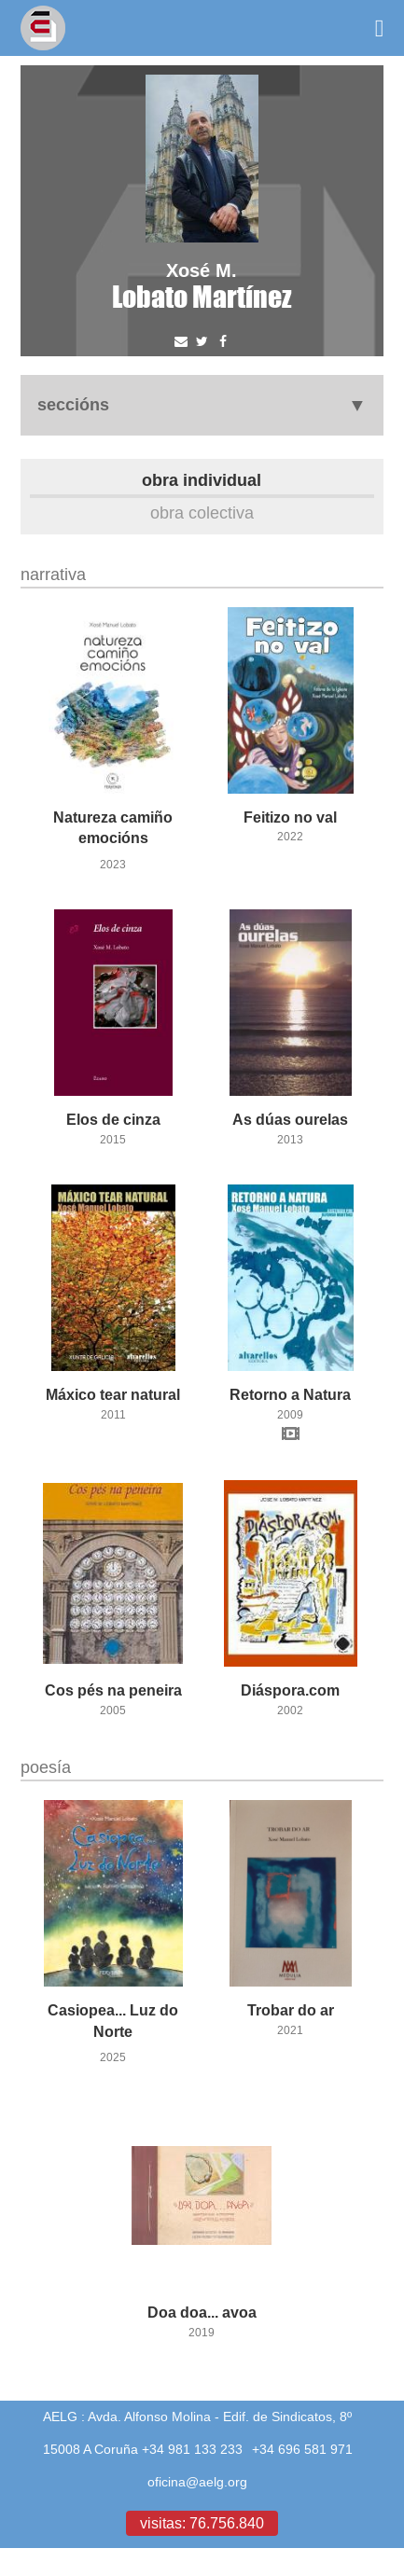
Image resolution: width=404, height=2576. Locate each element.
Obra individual (201, 480)
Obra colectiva (202, 512)
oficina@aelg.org (197, 2481)
